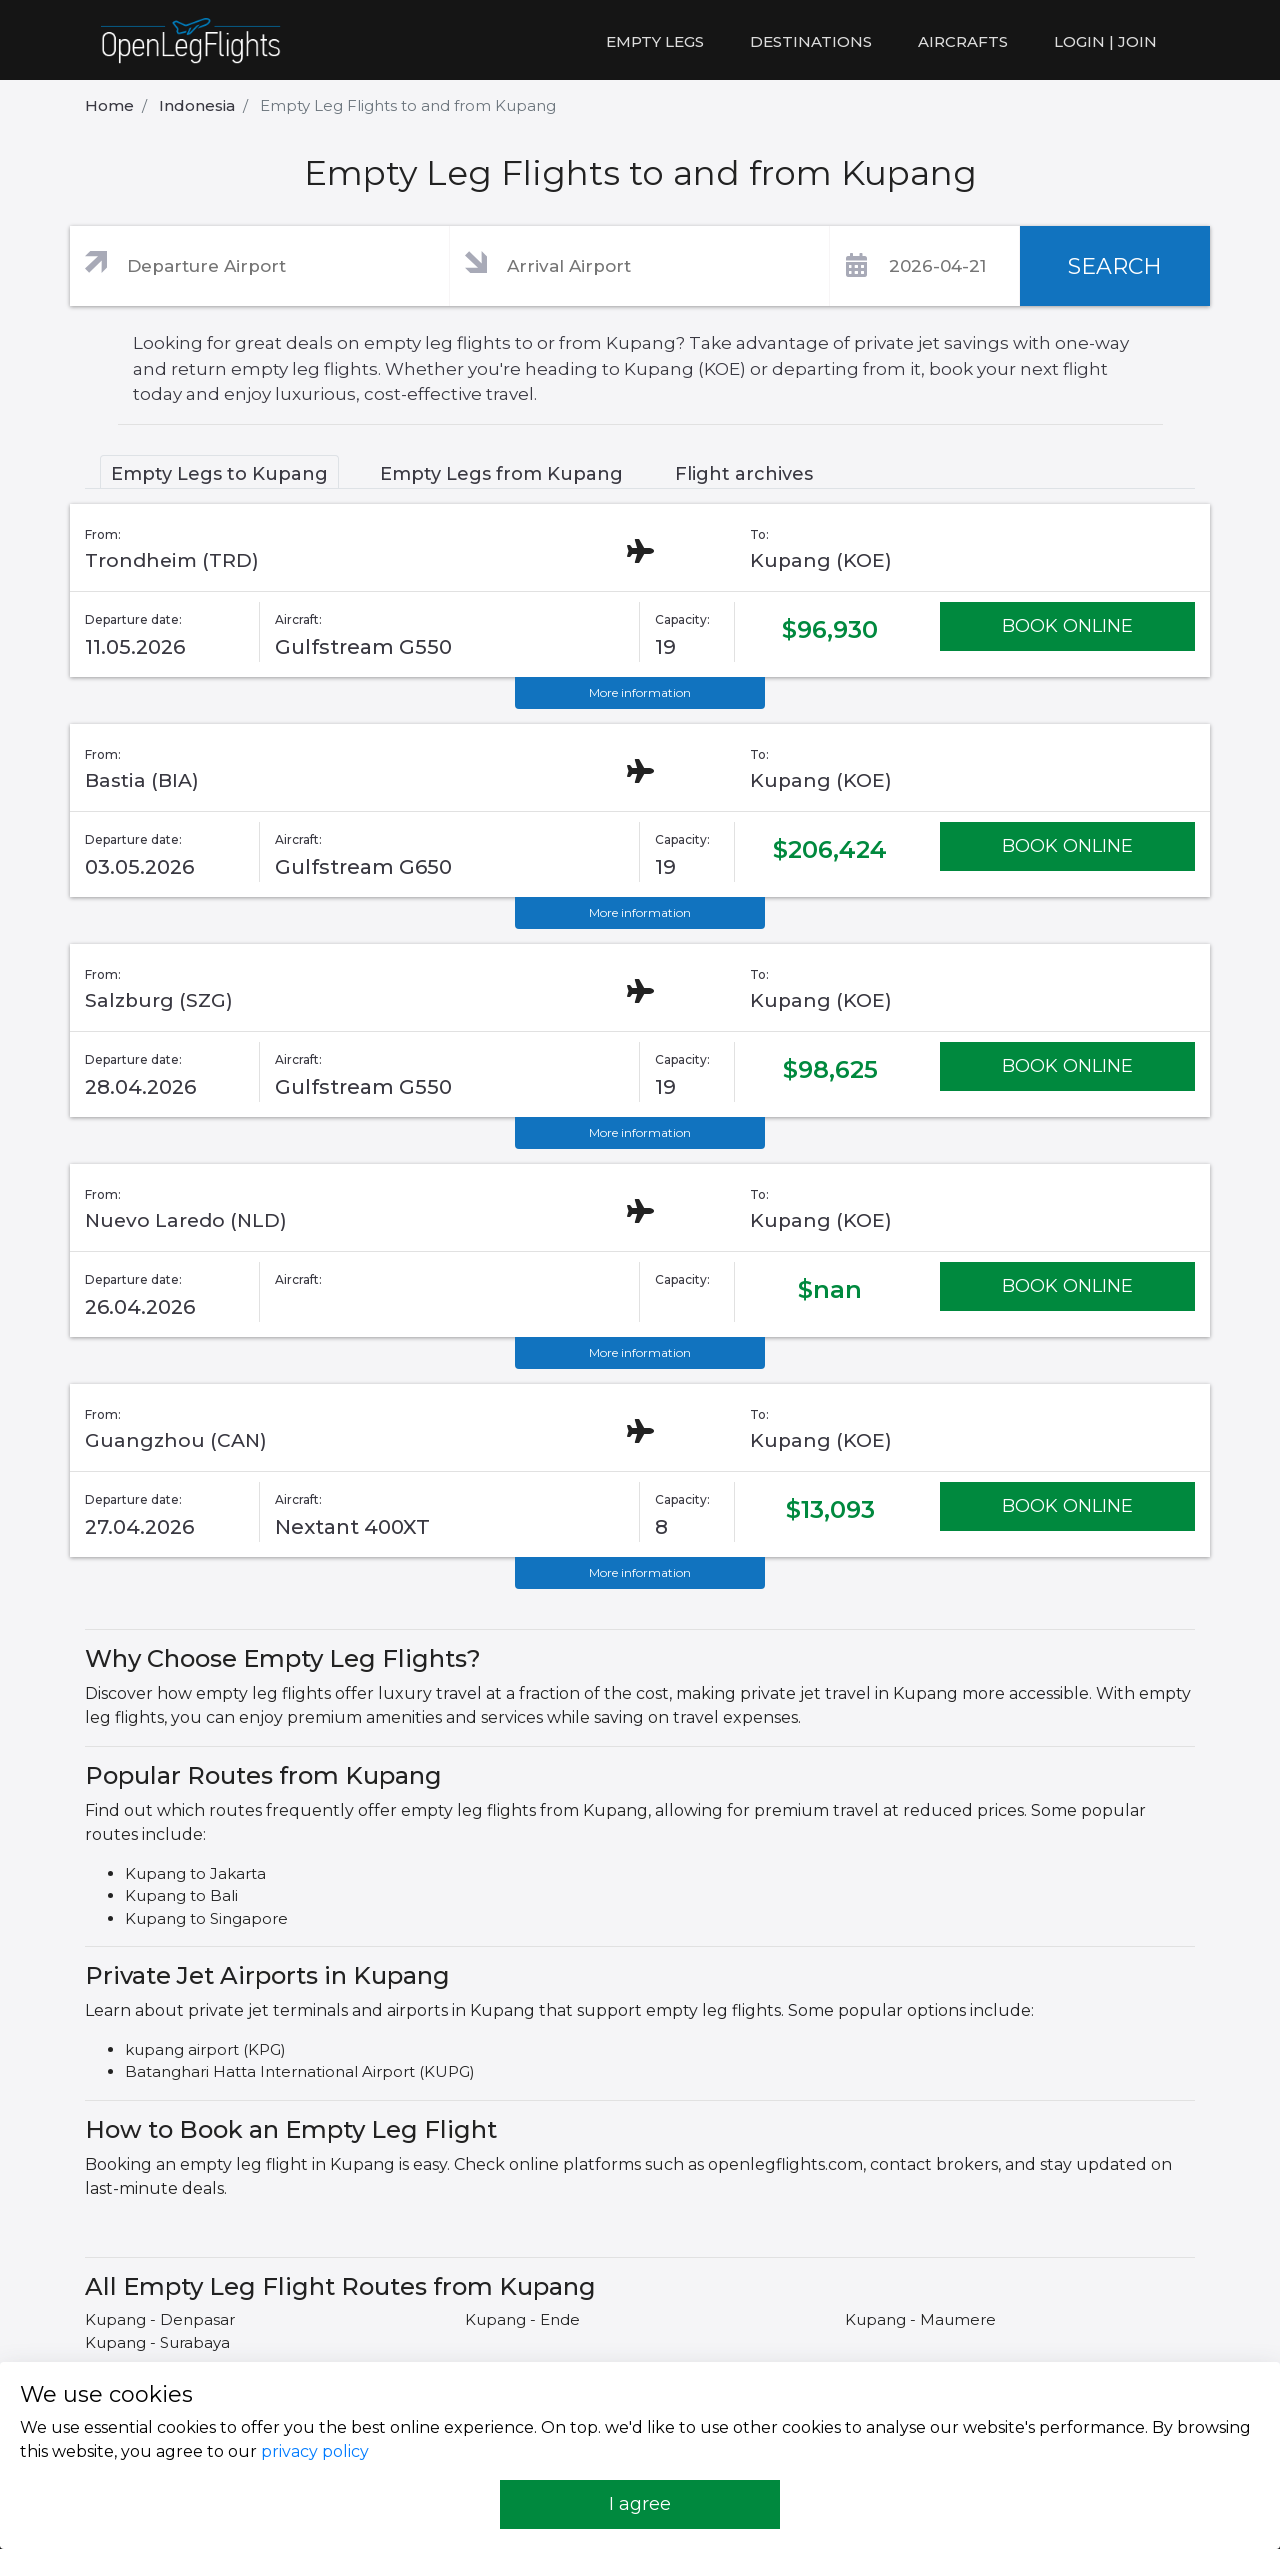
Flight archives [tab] (744, 474)
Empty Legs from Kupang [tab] (501, 474)
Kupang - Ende (522, 2319)
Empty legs (655, 41)
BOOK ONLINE (1067, 626)
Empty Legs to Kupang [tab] (219, 474)
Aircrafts (963, 41)
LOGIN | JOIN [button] (1105, 41)
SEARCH (1115, 266)
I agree (640, 2504)
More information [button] (640, 692)
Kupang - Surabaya (157, 2342)
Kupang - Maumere (920, 2319)
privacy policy (315, 2451)
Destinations (811, 41)
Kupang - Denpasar (160, 2319)
